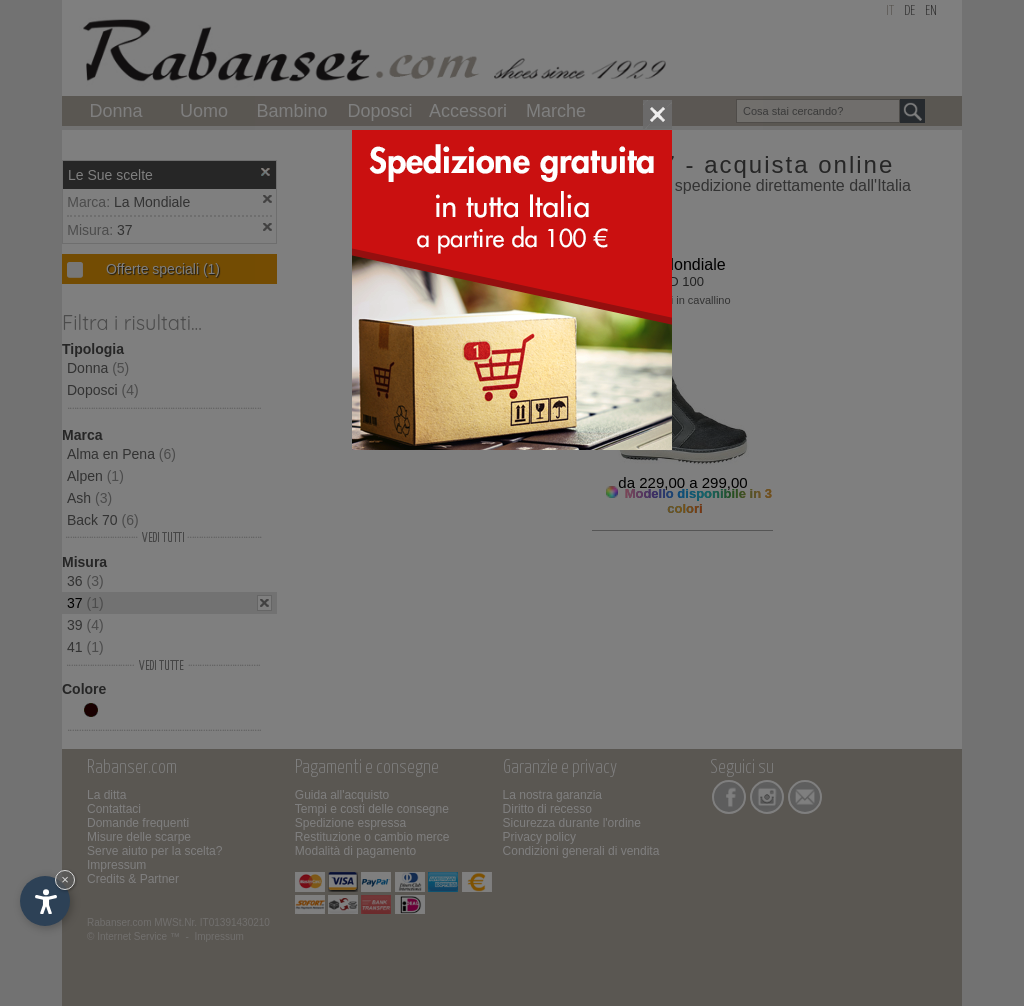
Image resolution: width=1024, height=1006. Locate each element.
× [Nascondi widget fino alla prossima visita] (65, 879)
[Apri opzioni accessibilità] (45, 901)
